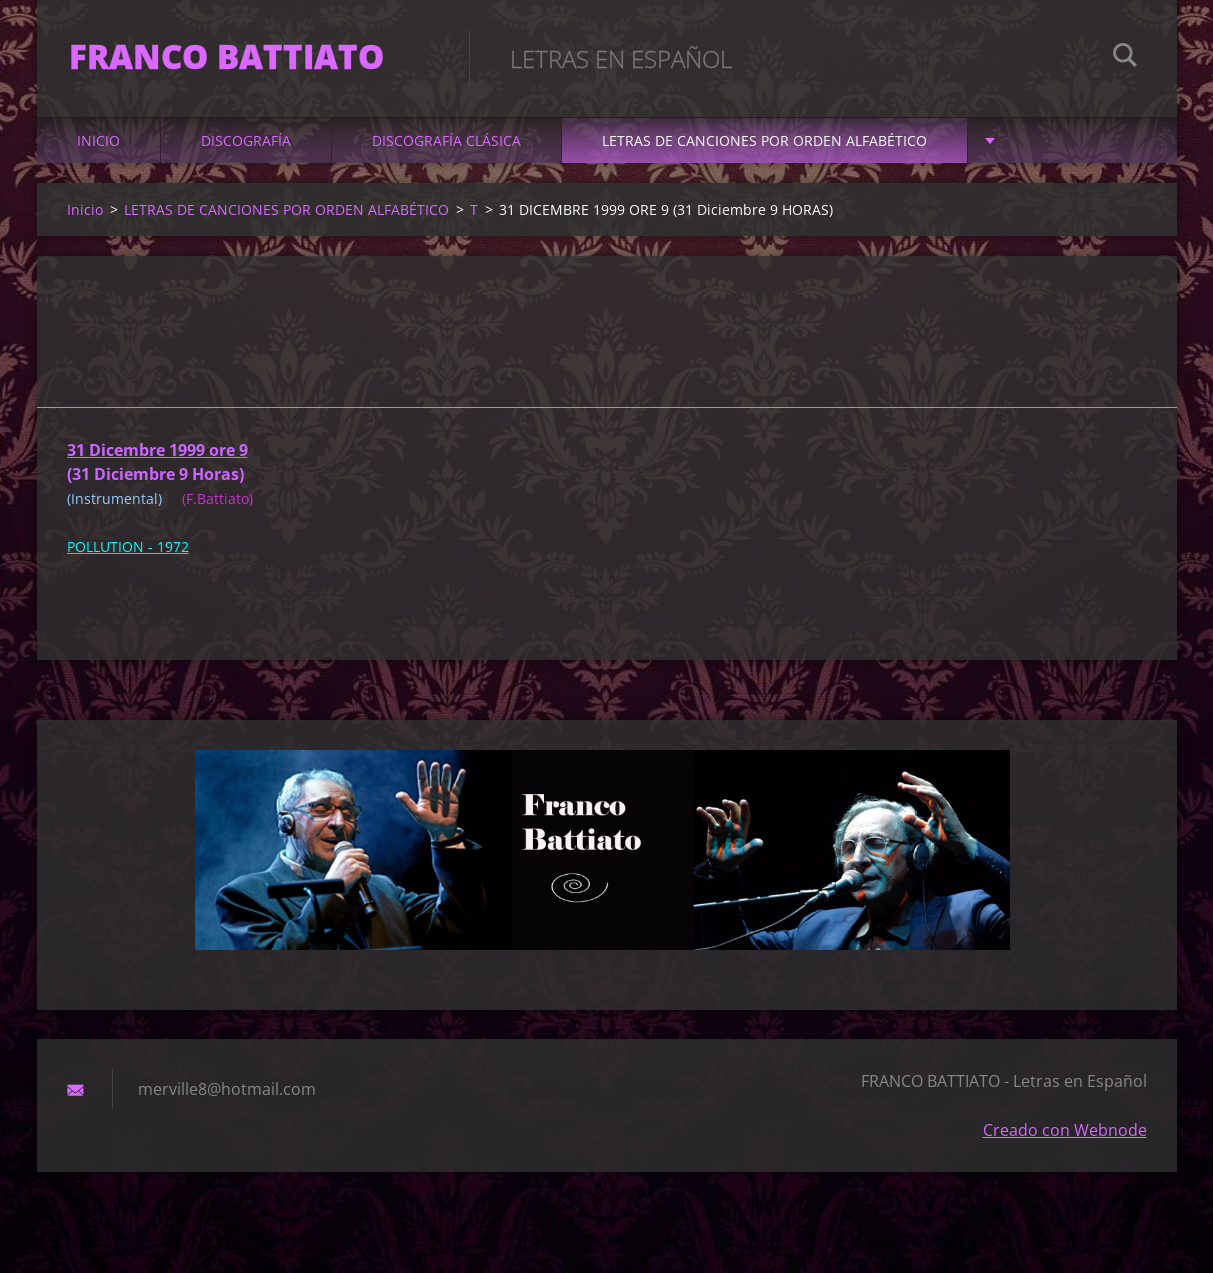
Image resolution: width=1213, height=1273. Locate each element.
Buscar (1125, 58)
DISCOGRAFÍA (246, 151)
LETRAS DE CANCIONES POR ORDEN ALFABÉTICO (764, 151)
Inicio (98, 151)
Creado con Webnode (1065, 1141)
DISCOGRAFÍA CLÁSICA (446, 151)
